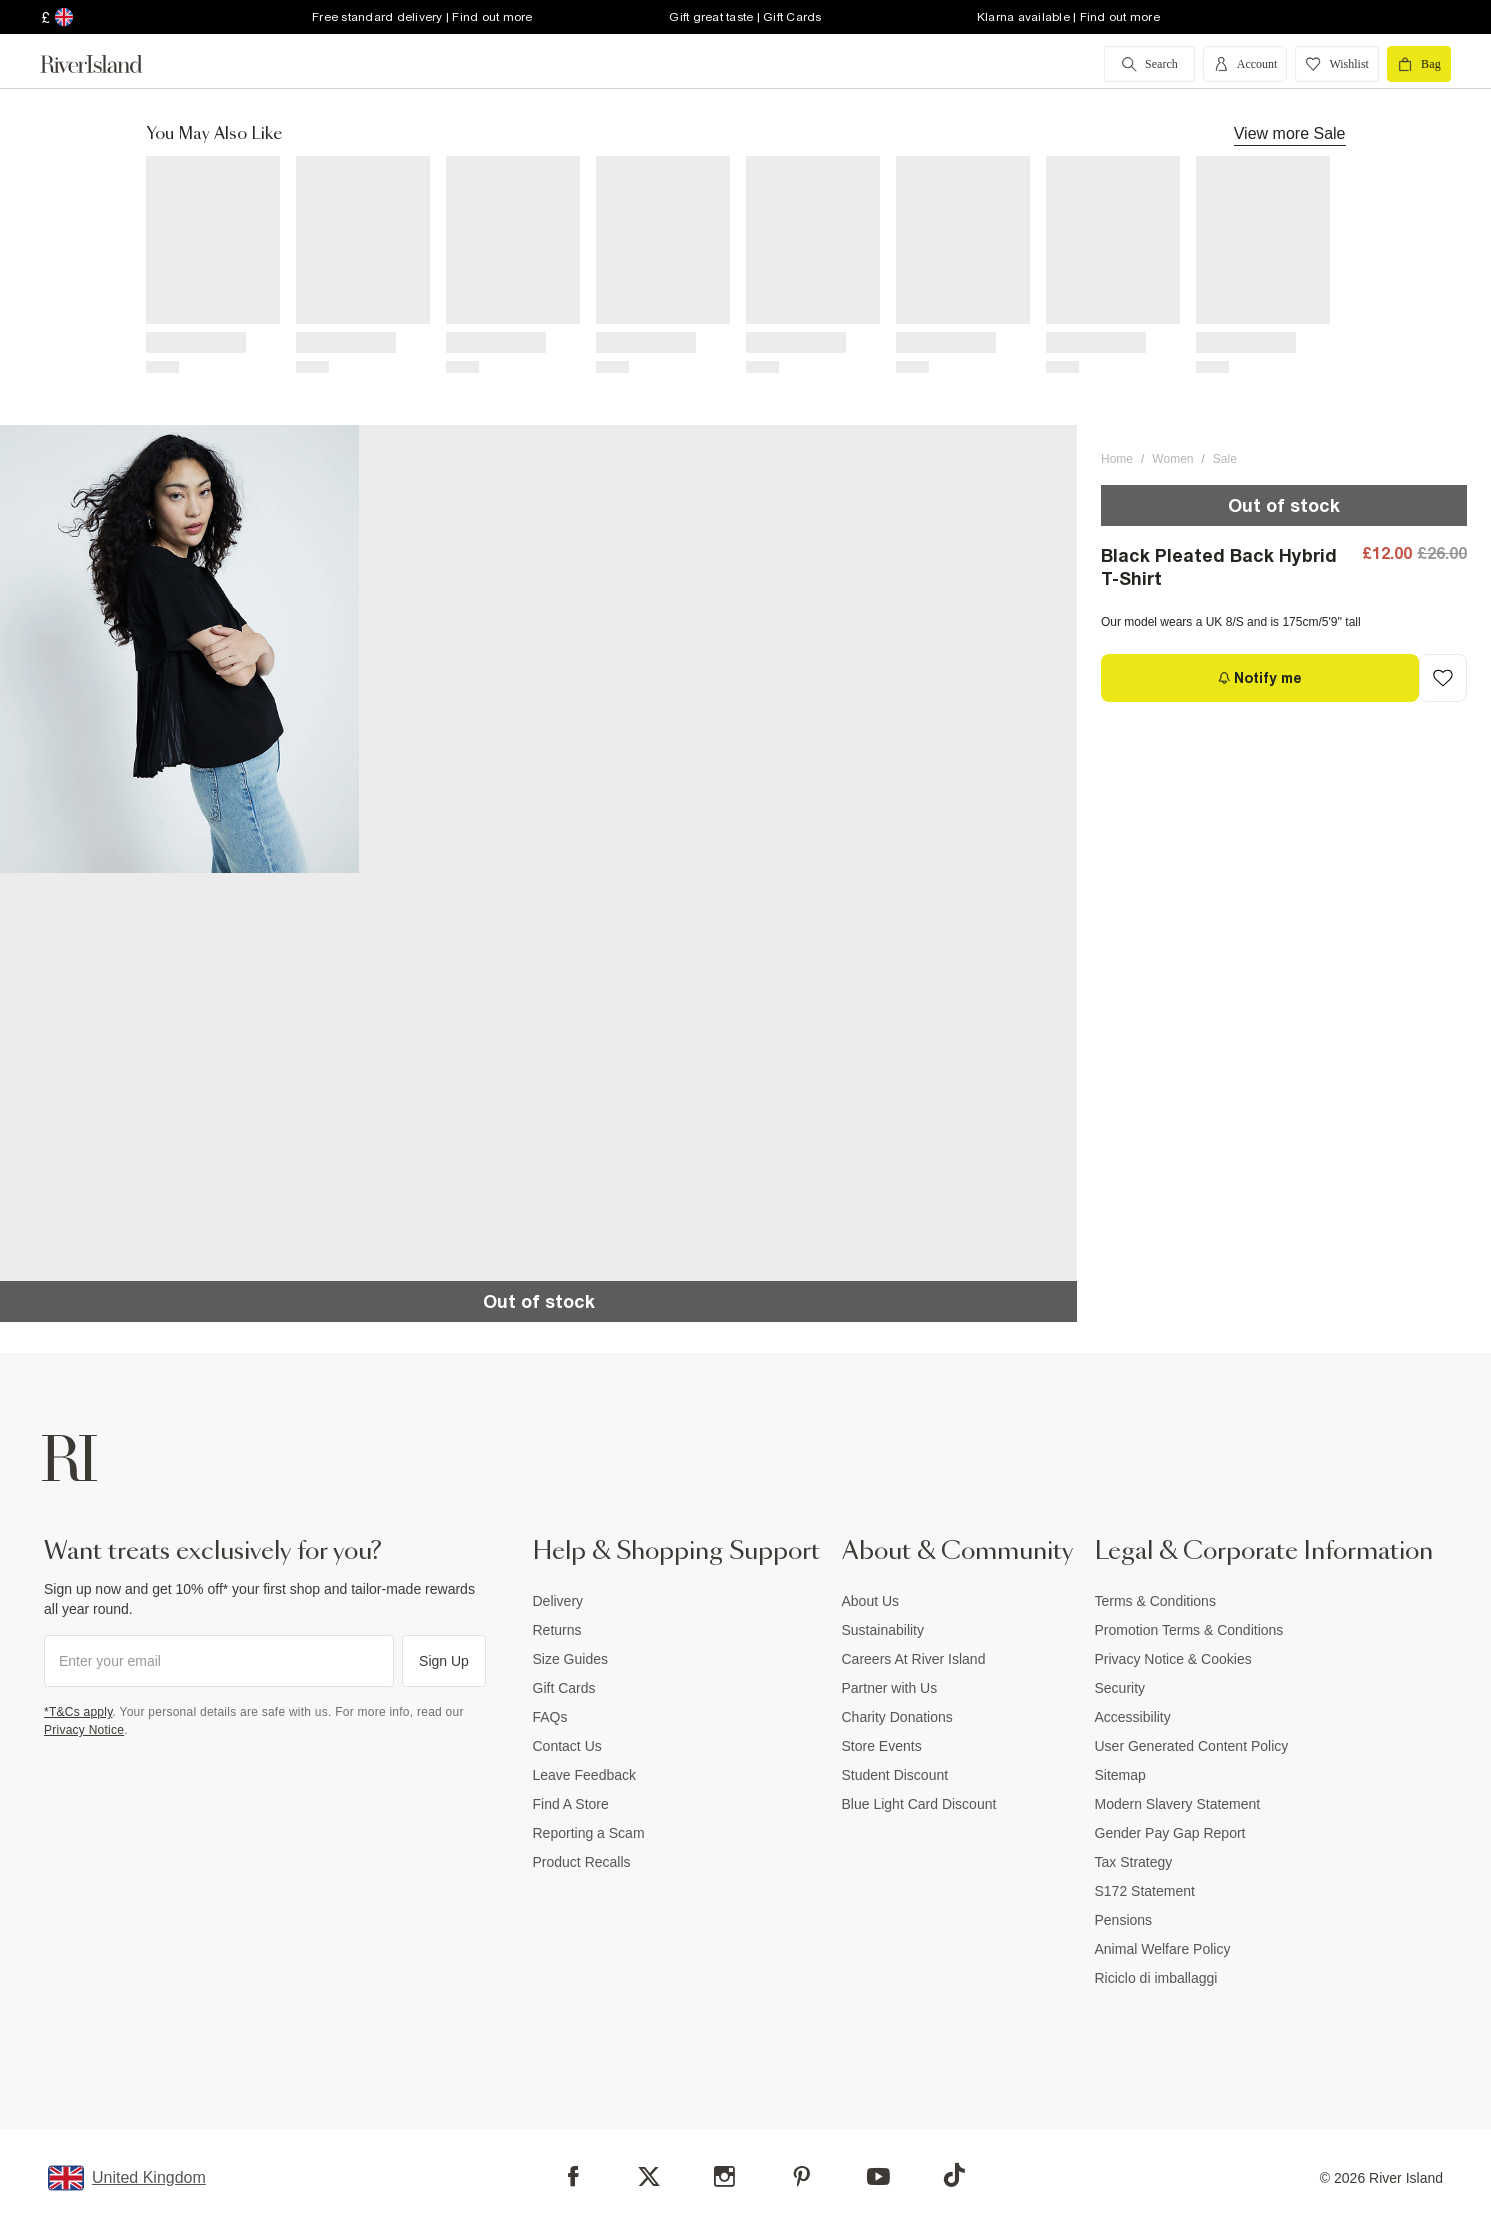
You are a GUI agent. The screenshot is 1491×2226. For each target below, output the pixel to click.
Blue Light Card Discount (919, 1804)
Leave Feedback (585, 1775)
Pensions (1124, 1920)
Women (1172, 459)
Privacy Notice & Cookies (1173, 1659)
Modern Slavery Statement (1178, 1804)
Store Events (882, 1746)
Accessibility (1133, 1717)
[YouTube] (878, 2176)
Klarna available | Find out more (1068, 17)
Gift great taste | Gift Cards (745, 17)
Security (1120, 1688)
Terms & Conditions (1155, 1601)
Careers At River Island (914, 1659)
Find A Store (571, 1804)
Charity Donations (897, 1717)
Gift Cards (564, 1688)
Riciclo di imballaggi (1156, 1978)
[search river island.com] (1149, 64)
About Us (871, 1601)
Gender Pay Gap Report (1170, 1833)
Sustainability (883, 1630)
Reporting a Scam (589, 1833)
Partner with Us (890, 1688)
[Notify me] (1260, 678)
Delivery (558, 1601)
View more (1290, 133)
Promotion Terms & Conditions (1189, 1630)
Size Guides (570, 1659)
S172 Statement (1145, 1891)
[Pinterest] (801, 2176)
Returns (557, 1630)
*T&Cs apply (78, 1712)
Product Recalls (582, 1862)
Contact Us (567, 1746)
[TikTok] (954, 2175)
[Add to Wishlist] (1443, 678)
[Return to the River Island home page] (106, 64)
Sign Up (444, 1661)
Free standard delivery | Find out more (422, 17)
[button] (179, 649)
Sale (1225, 459)
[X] (649, 2177)
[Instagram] (724, 2176)
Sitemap (1120, 1775)
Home (1117, 459)
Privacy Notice (84, 1730)
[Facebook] (573, 2176)
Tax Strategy (1134, 1862)
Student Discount (895, 1775)
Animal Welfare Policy (1163, 1949)
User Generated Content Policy (1192, 1746)
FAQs (550, 1717)
